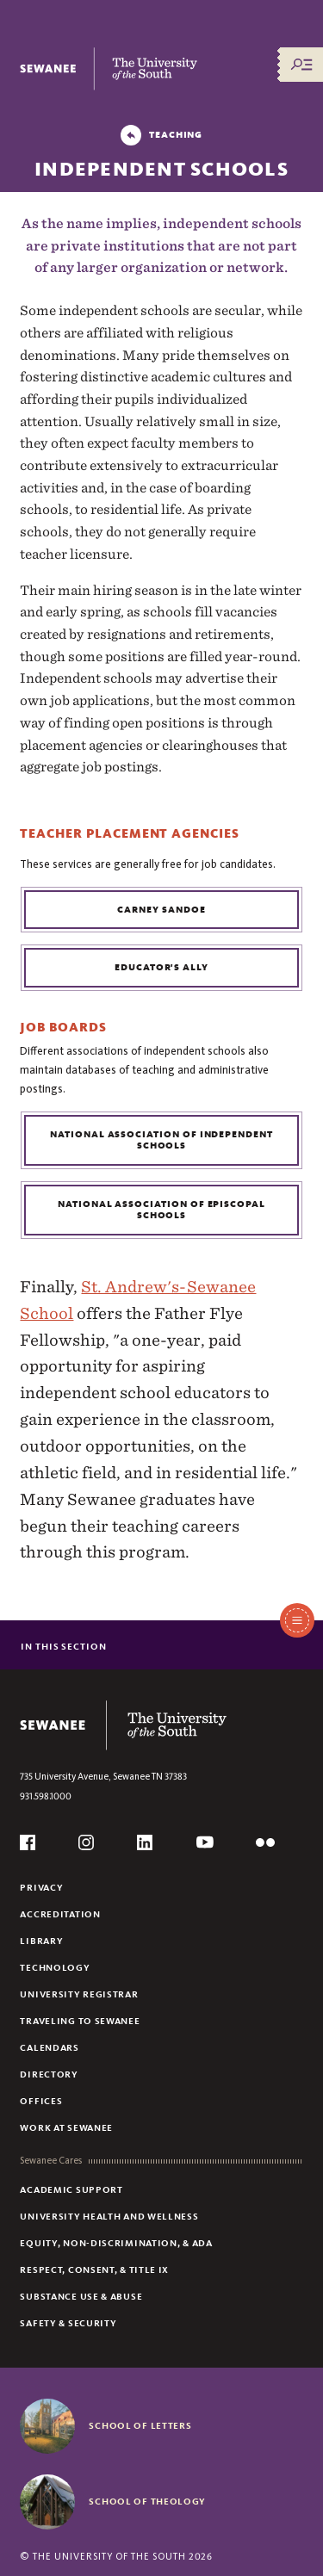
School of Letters (140, 2425)
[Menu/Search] (301, 64)
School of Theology (147, 2501)
